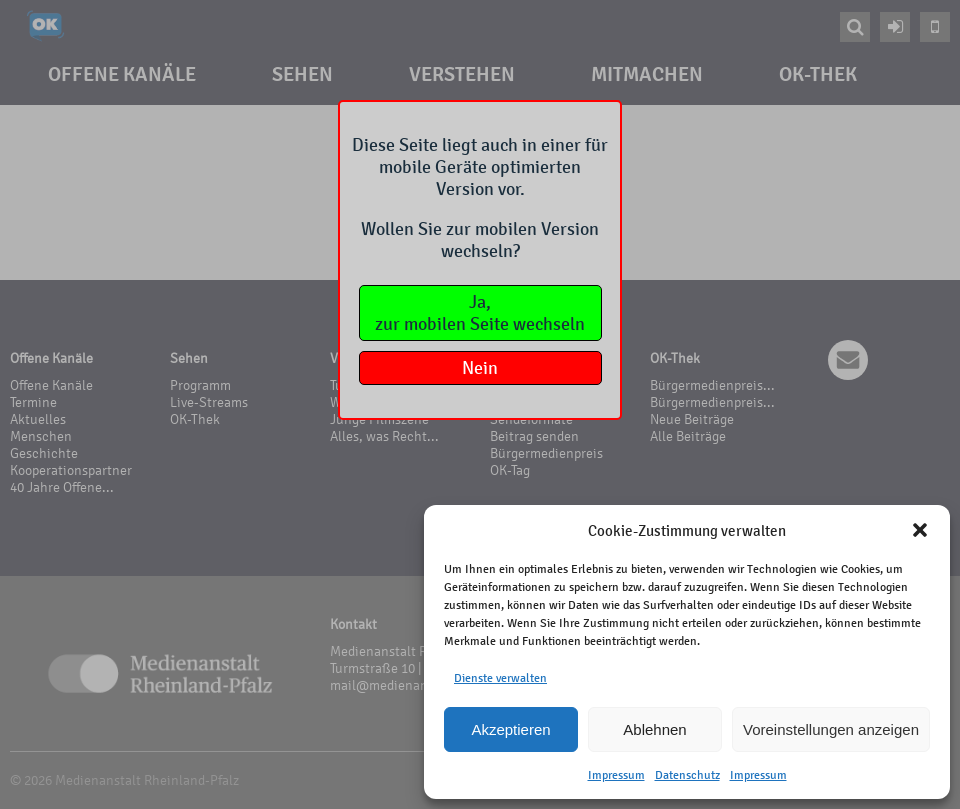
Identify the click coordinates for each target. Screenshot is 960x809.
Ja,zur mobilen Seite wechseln (480, 313)
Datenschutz (687, 775)
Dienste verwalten (500, 678)
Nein (480, 368)
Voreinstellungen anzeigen (831, 729)
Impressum (616, 775)
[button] (920, 530)
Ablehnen (654, 729)
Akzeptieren (510, 729)
